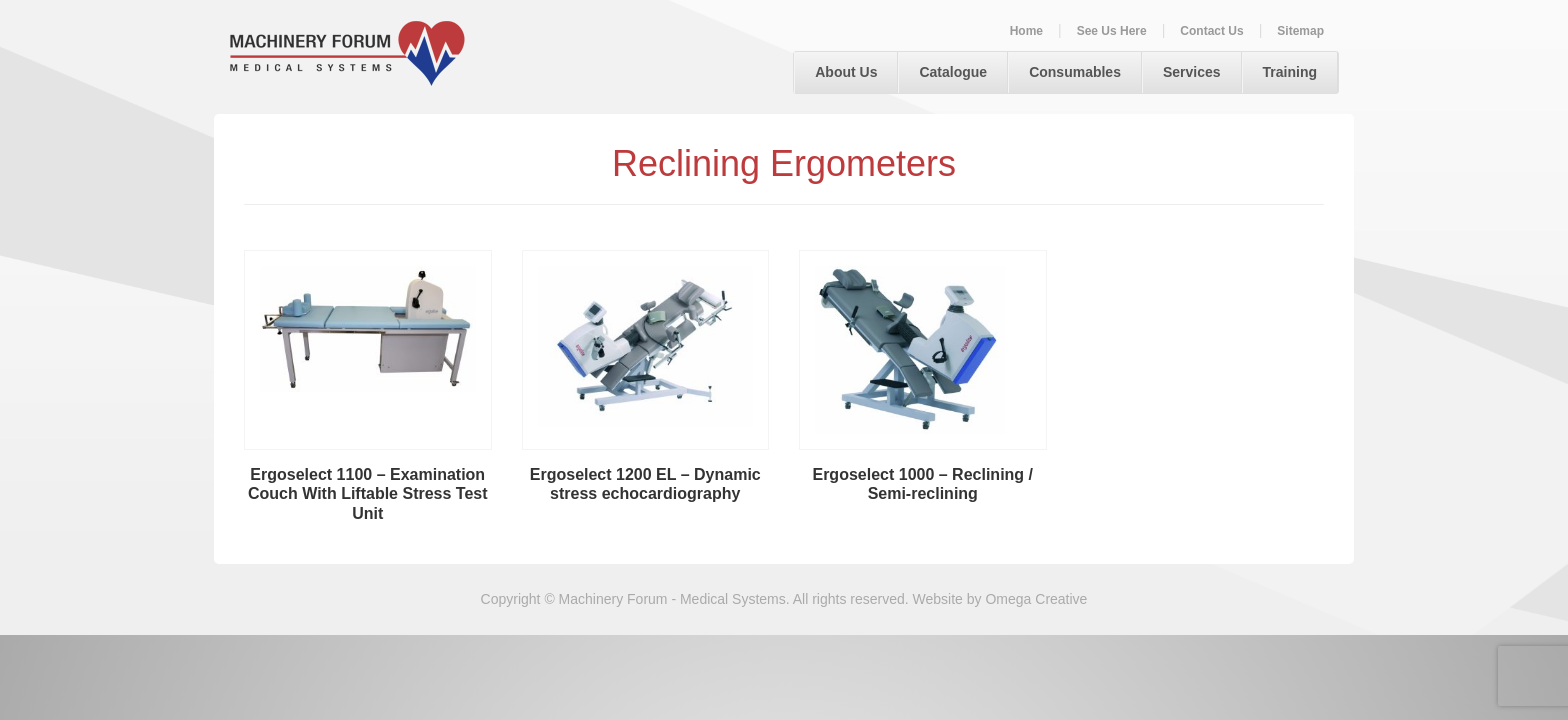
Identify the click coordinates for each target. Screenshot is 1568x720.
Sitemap (1300, 31)
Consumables (1075, 72)
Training (1290, 72)
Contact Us (1211, 31)
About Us (846, 72)
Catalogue (953, 72)
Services (1192, 72)
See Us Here (1112, 31)
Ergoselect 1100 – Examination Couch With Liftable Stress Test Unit (368, 494)
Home (1026, 31)
